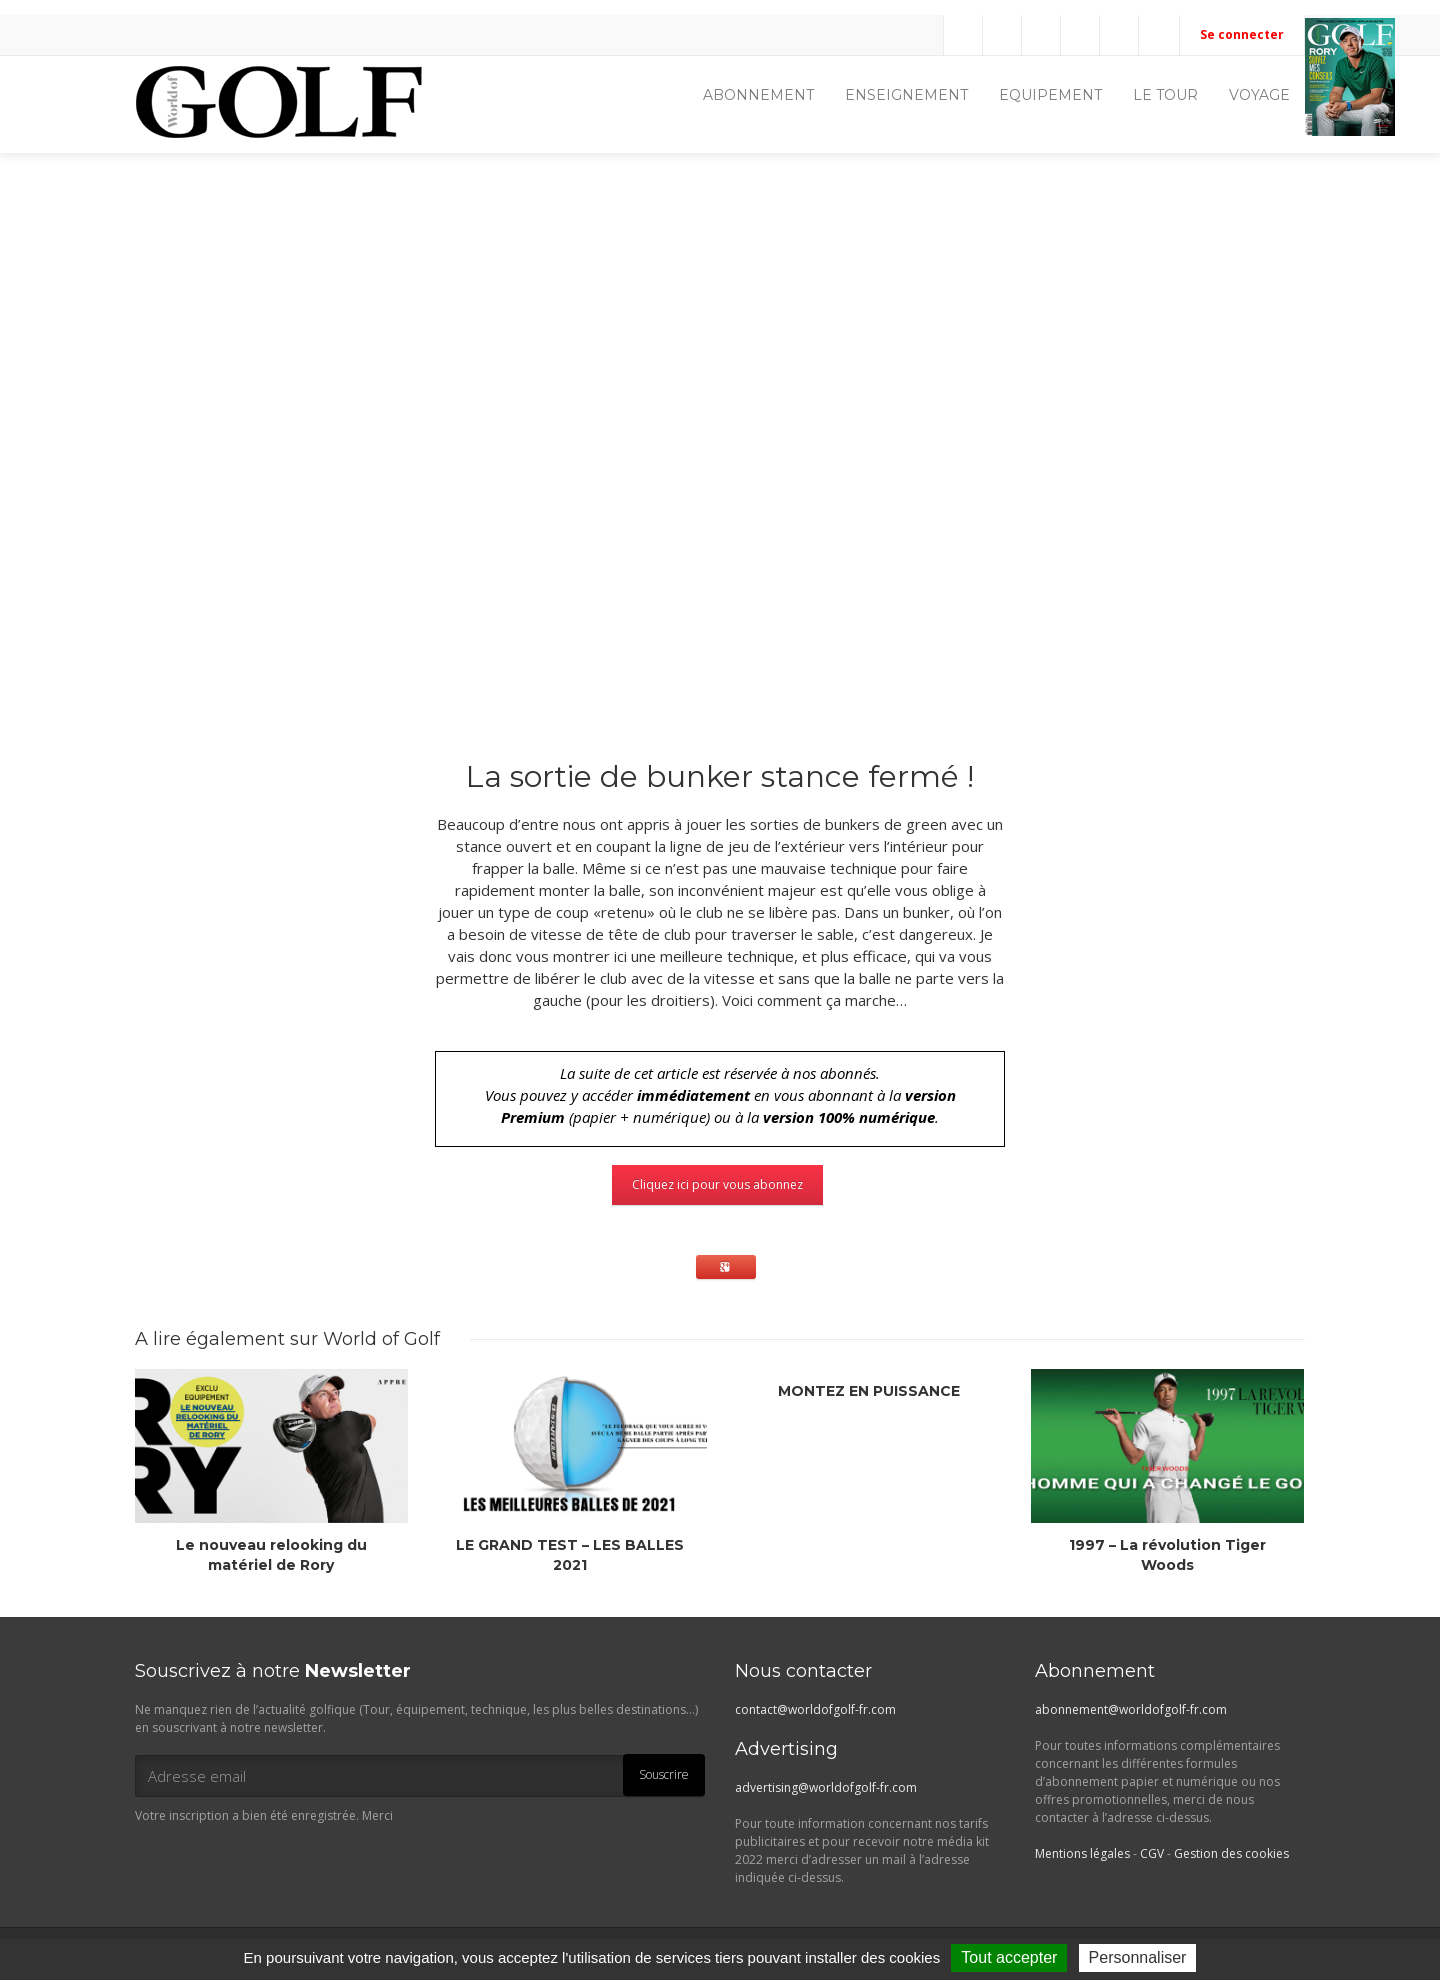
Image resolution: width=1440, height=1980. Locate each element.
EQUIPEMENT (1050, 95)
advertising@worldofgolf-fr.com (826, 1787)
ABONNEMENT (758, 95)
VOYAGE (1259, 95)
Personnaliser (1138, 1957)
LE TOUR (1165, 95)
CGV (1152, 1853)
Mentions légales (1082, 1853)
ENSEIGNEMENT (906, 95)
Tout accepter (1009, 1957)
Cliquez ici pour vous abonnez (717, 1184)
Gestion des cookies (1231, 1853)
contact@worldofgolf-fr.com (815, 1709)
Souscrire (664, 1774)
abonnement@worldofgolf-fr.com (1131, 1709)
